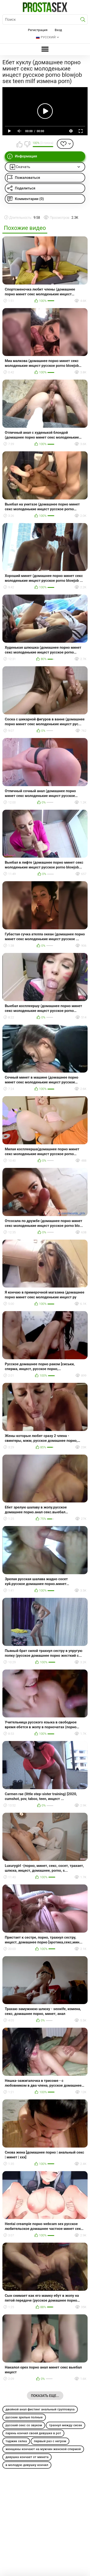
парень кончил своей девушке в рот (33, 2433)
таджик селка (16, 2441)
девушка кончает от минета (27, 2457)
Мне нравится (20, 144)
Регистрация (38, 30)
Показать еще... (45, 2396)
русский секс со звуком (24, 2425)
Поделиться (25, 188)
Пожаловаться (27, 177)
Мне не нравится (27, 144)
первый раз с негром (50, 2441)
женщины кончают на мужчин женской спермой (43, 2449)
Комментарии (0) (29, 199)
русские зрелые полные (24, 2417)
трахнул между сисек (65, 2425)
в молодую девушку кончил (27, 2465)
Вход (58, 30)
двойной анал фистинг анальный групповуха (40, 2409)
